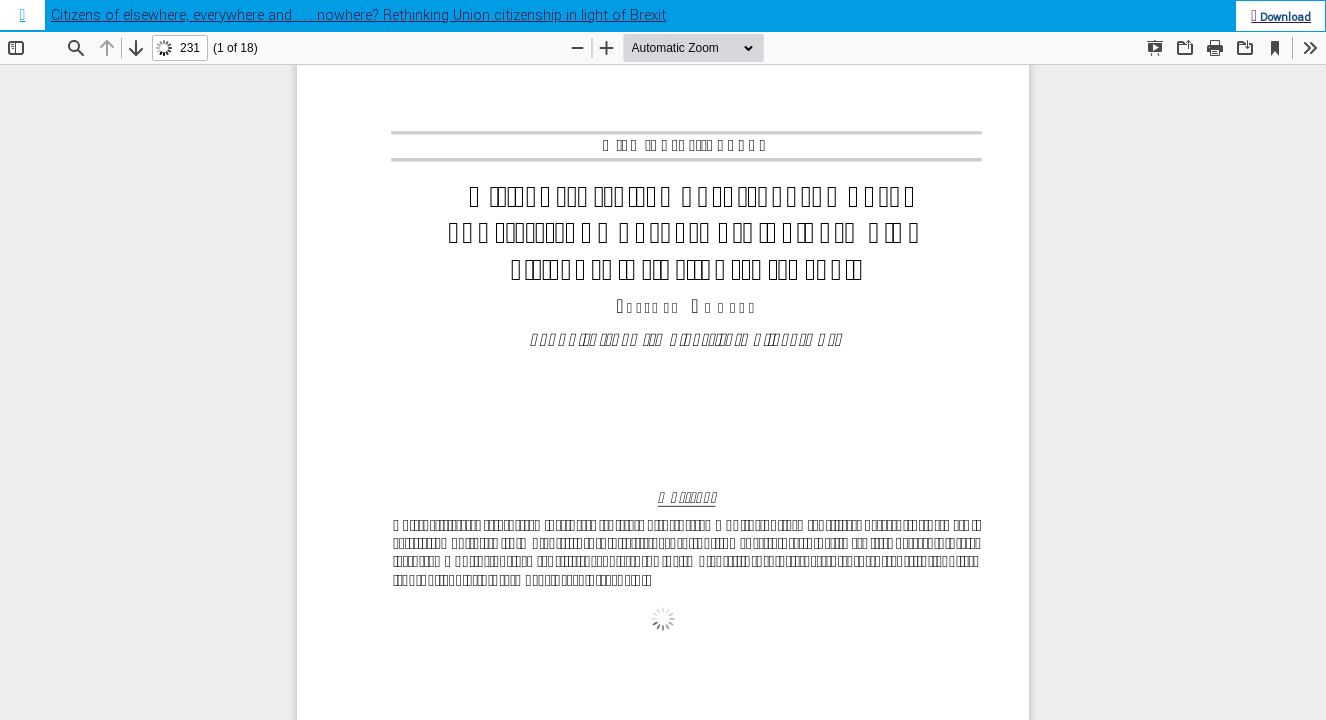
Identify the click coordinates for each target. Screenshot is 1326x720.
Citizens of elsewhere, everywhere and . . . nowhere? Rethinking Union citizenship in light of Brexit (358, 15)
